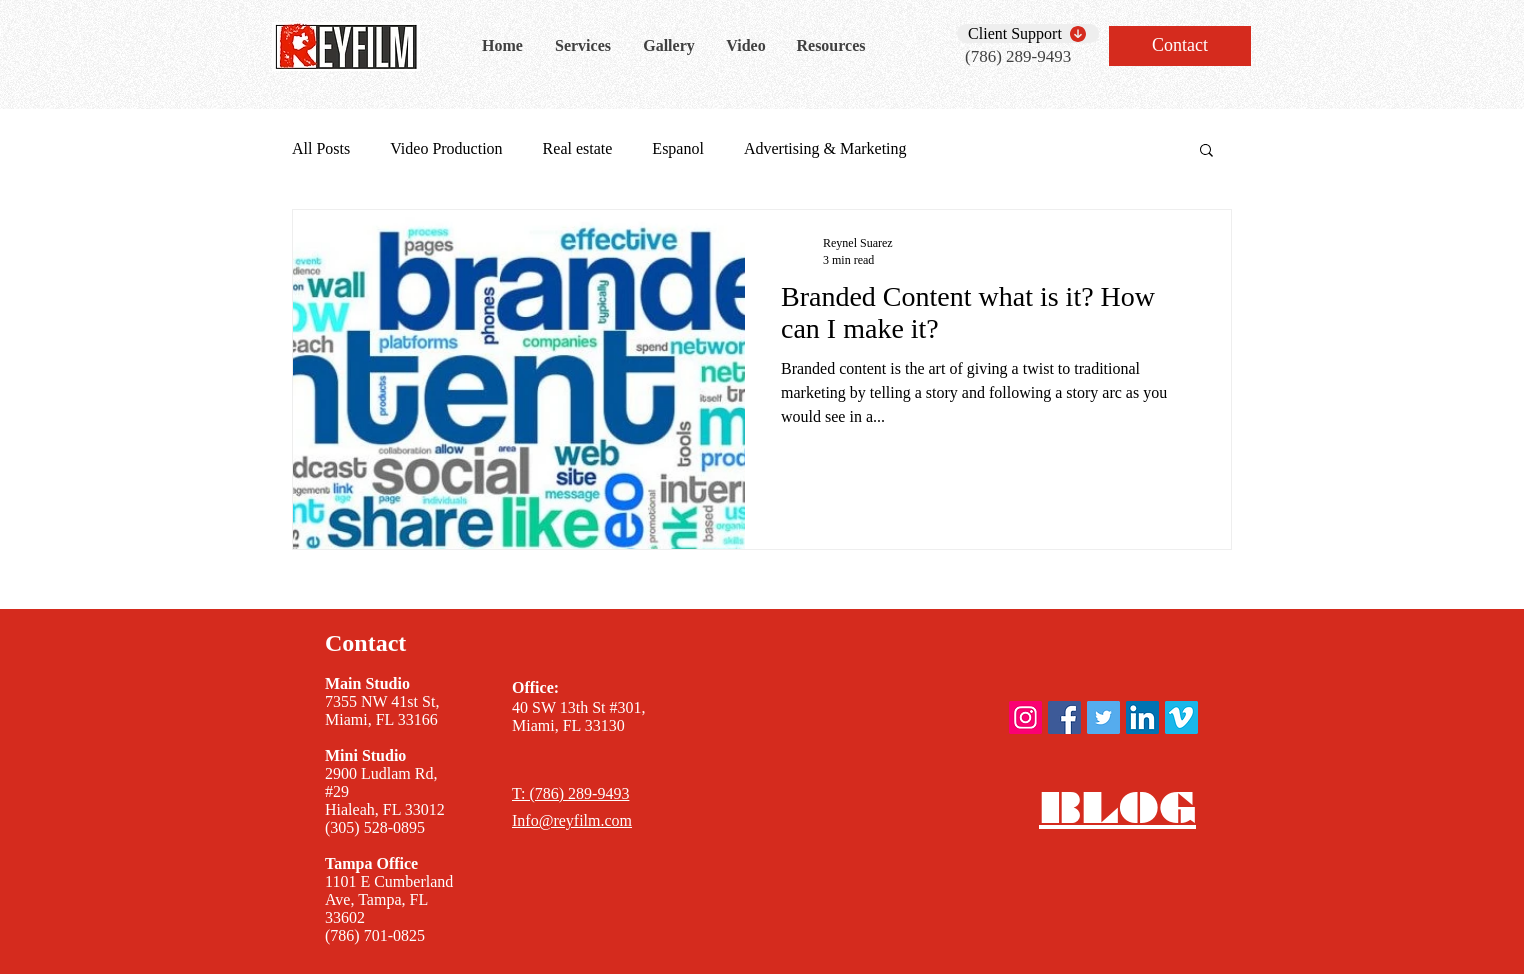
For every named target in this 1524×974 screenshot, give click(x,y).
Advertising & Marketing (825, 148)
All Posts (321, 148)
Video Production (446, 148)
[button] (1206, 151)
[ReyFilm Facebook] (1064, 717)
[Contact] (1180, 46)
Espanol (678, 148)
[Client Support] (1028, 33)
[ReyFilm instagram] (1025, 717)
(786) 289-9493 (1018, 56)
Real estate (578, 148)
